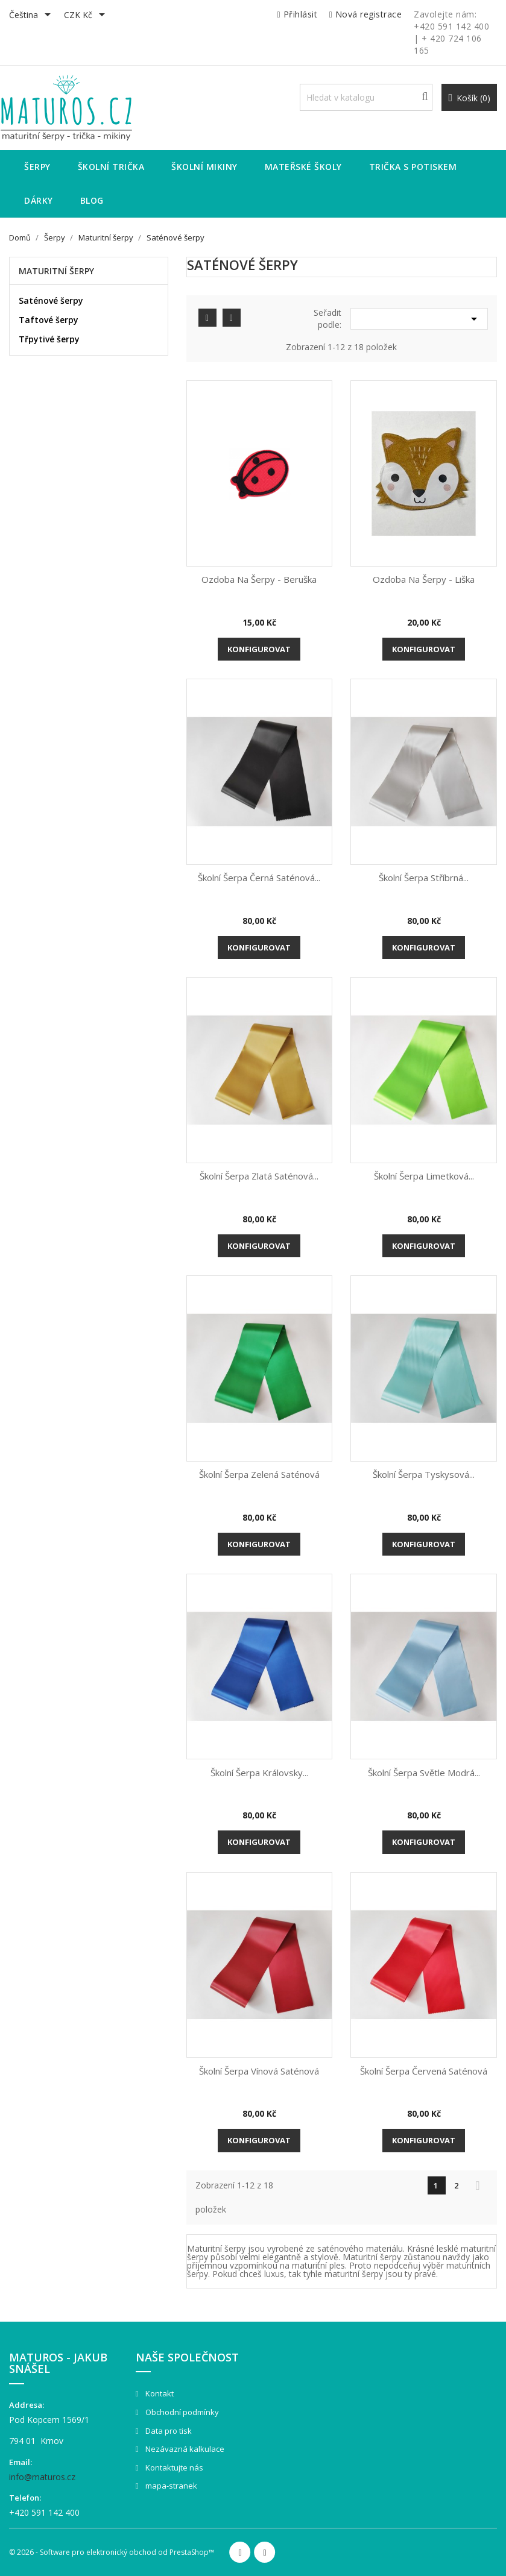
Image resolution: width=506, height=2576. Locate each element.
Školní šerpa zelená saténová (259, 1474)
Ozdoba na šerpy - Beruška (259, 579)
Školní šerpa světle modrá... (424, 1773)
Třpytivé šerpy (49, 339)
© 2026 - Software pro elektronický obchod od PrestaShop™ (111, 2552)
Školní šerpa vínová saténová (259, 2071)
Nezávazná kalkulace (184, 2448)
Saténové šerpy (51, 300)
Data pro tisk (168, 2430)
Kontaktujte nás (173, 2467)
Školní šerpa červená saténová (423, 2071)
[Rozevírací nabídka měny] (86, 15)
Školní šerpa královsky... (259, 1773)
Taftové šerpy (48, 319)
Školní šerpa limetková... (424, 1176)
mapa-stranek (170, 2485)
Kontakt (159, 2393)
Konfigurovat (259, 649)
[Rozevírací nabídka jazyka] (32, 15)
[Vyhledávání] (366, 97)
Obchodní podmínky (181, 2412)
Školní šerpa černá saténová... (259, 878)
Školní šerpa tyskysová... (424, 1474)
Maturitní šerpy (56, 271)
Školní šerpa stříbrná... (424, 878)
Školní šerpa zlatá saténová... (259, 1176)
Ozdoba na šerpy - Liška (424, 579)
